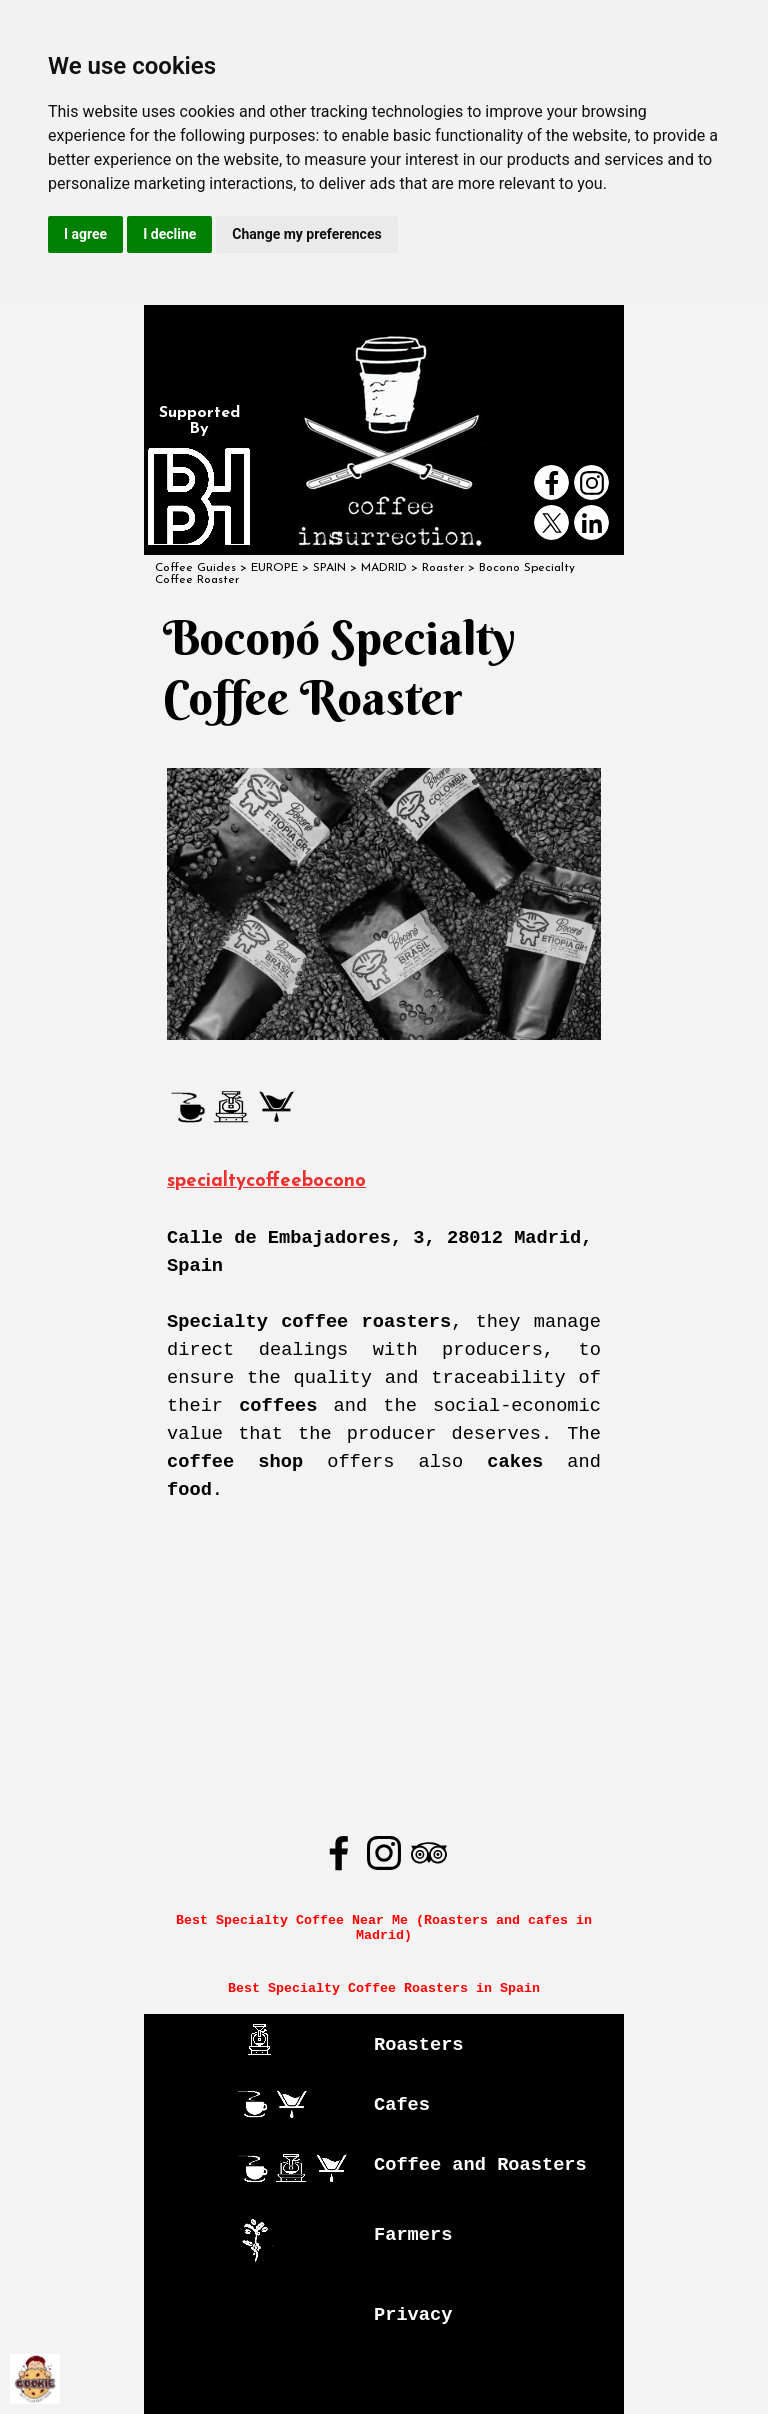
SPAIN (329, 568)
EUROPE (274, 568)
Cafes (402, 2105)
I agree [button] (85, 234)
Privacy (413, 2315)
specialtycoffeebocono (266, 1181)
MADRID (384, 568)
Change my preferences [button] (306, 234)
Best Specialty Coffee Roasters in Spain (384, 1988)
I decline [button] (169, 234)
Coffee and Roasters (480, 2165)
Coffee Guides (195, 568)
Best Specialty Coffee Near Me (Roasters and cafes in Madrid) (388, 1928)
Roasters (419, 2045)
